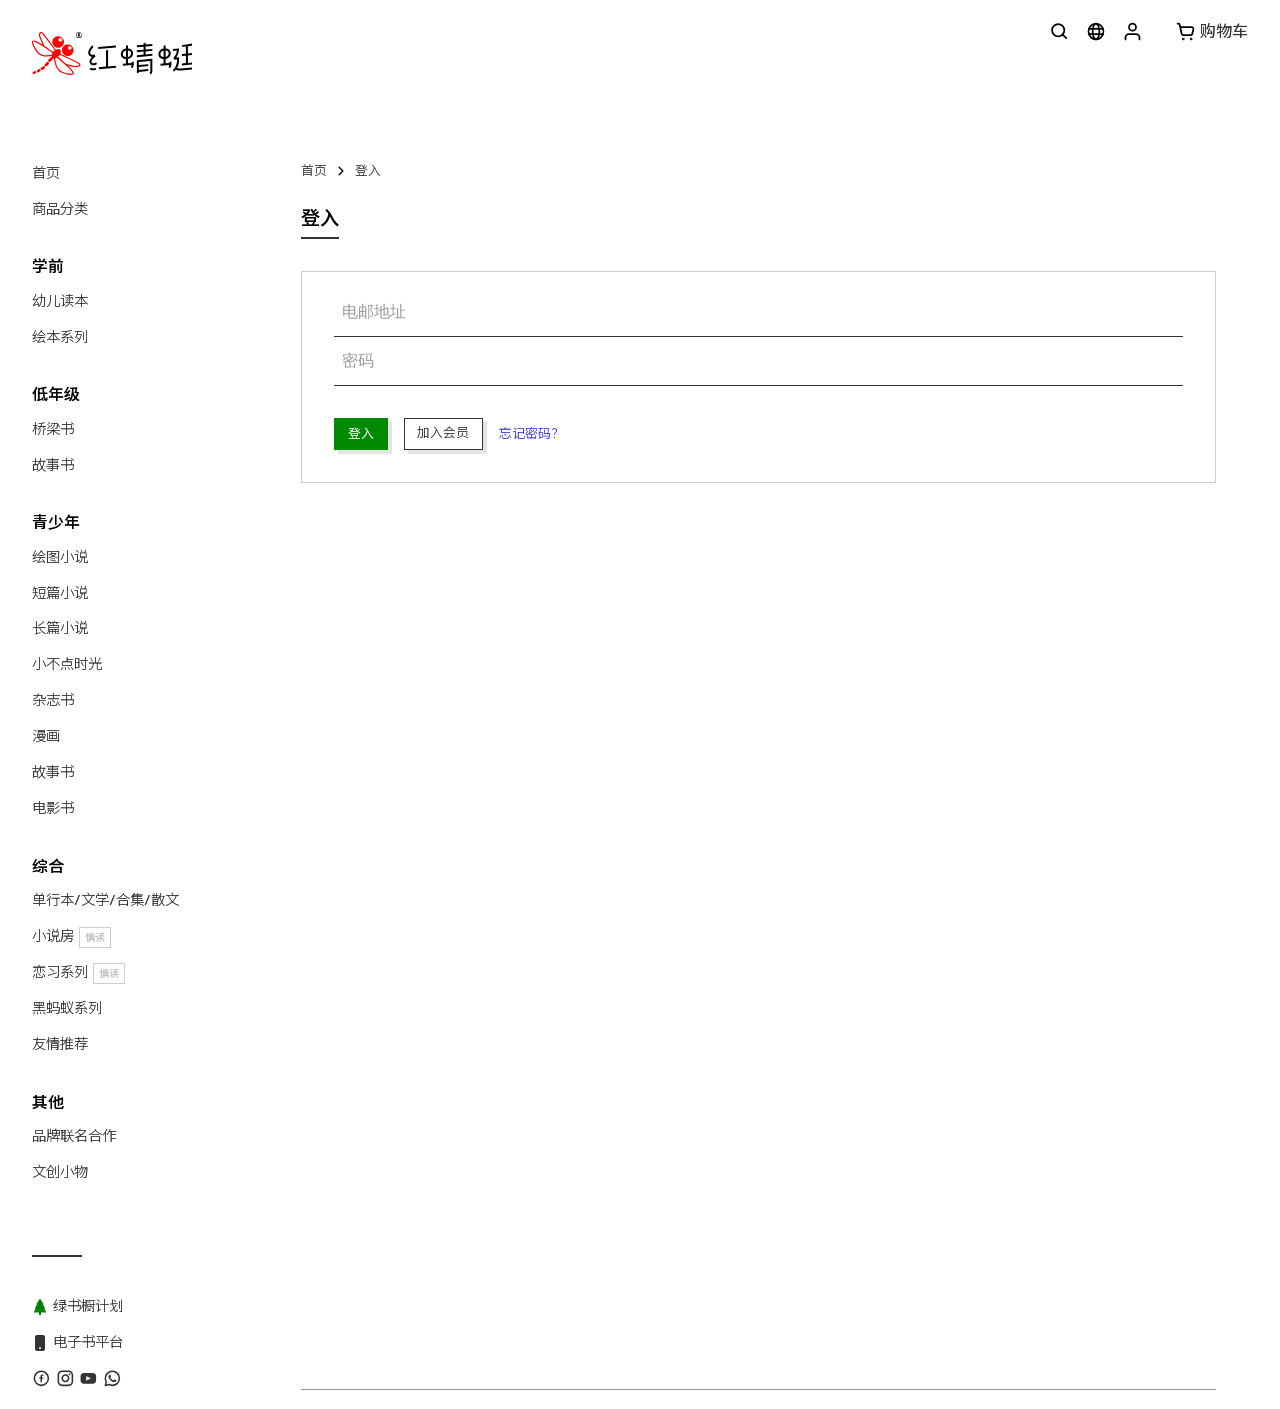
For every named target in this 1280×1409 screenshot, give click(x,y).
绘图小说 (60, 557)
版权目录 (567, 903)
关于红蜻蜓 (333, 903)
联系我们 (412, 903)
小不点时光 (67, 664)
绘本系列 (60, 337)
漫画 (46, 736)
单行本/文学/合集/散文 (105, 900)
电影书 (53, 808)
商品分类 (60, 209)
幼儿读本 (60, 301)
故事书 (53, 465)
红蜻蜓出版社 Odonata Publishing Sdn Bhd (475, 939)
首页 (46, 173)
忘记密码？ (531, 433)
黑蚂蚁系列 (67, 1008)
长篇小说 (60, 628)
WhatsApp (489, 903)
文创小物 (60, 1172)
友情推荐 (60, 1044)
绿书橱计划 (730, 903)
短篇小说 (60, 593)
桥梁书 (53, 429)
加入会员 (443, 432)
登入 (368, 170)
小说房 (71, 936)
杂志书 (53, 700)
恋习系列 (78, 972)
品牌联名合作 (74, 1136)
